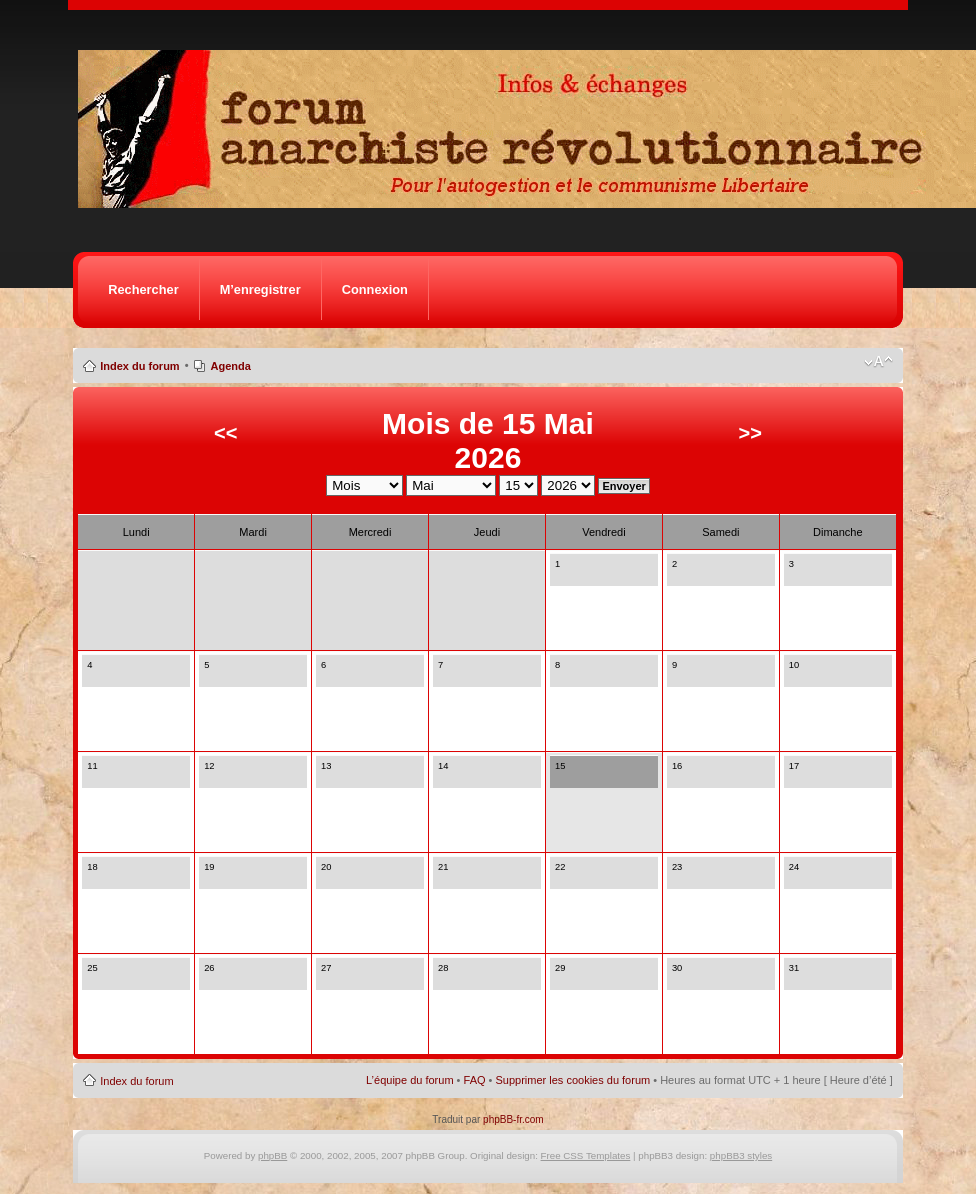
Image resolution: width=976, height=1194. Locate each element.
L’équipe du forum (409, 1080)
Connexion (375, 289)
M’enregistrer (260, 289)
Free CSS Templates (586, 1155)
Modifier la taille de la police (878, 362)
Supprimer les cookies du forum (573, 1080)
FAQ (475, 1080)
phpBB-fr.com (513, 1119)
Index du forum (139, 366)
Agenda (231, 366)
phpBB (272, 1155)
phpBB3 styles (741, 1155)
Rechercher (143, 289)
